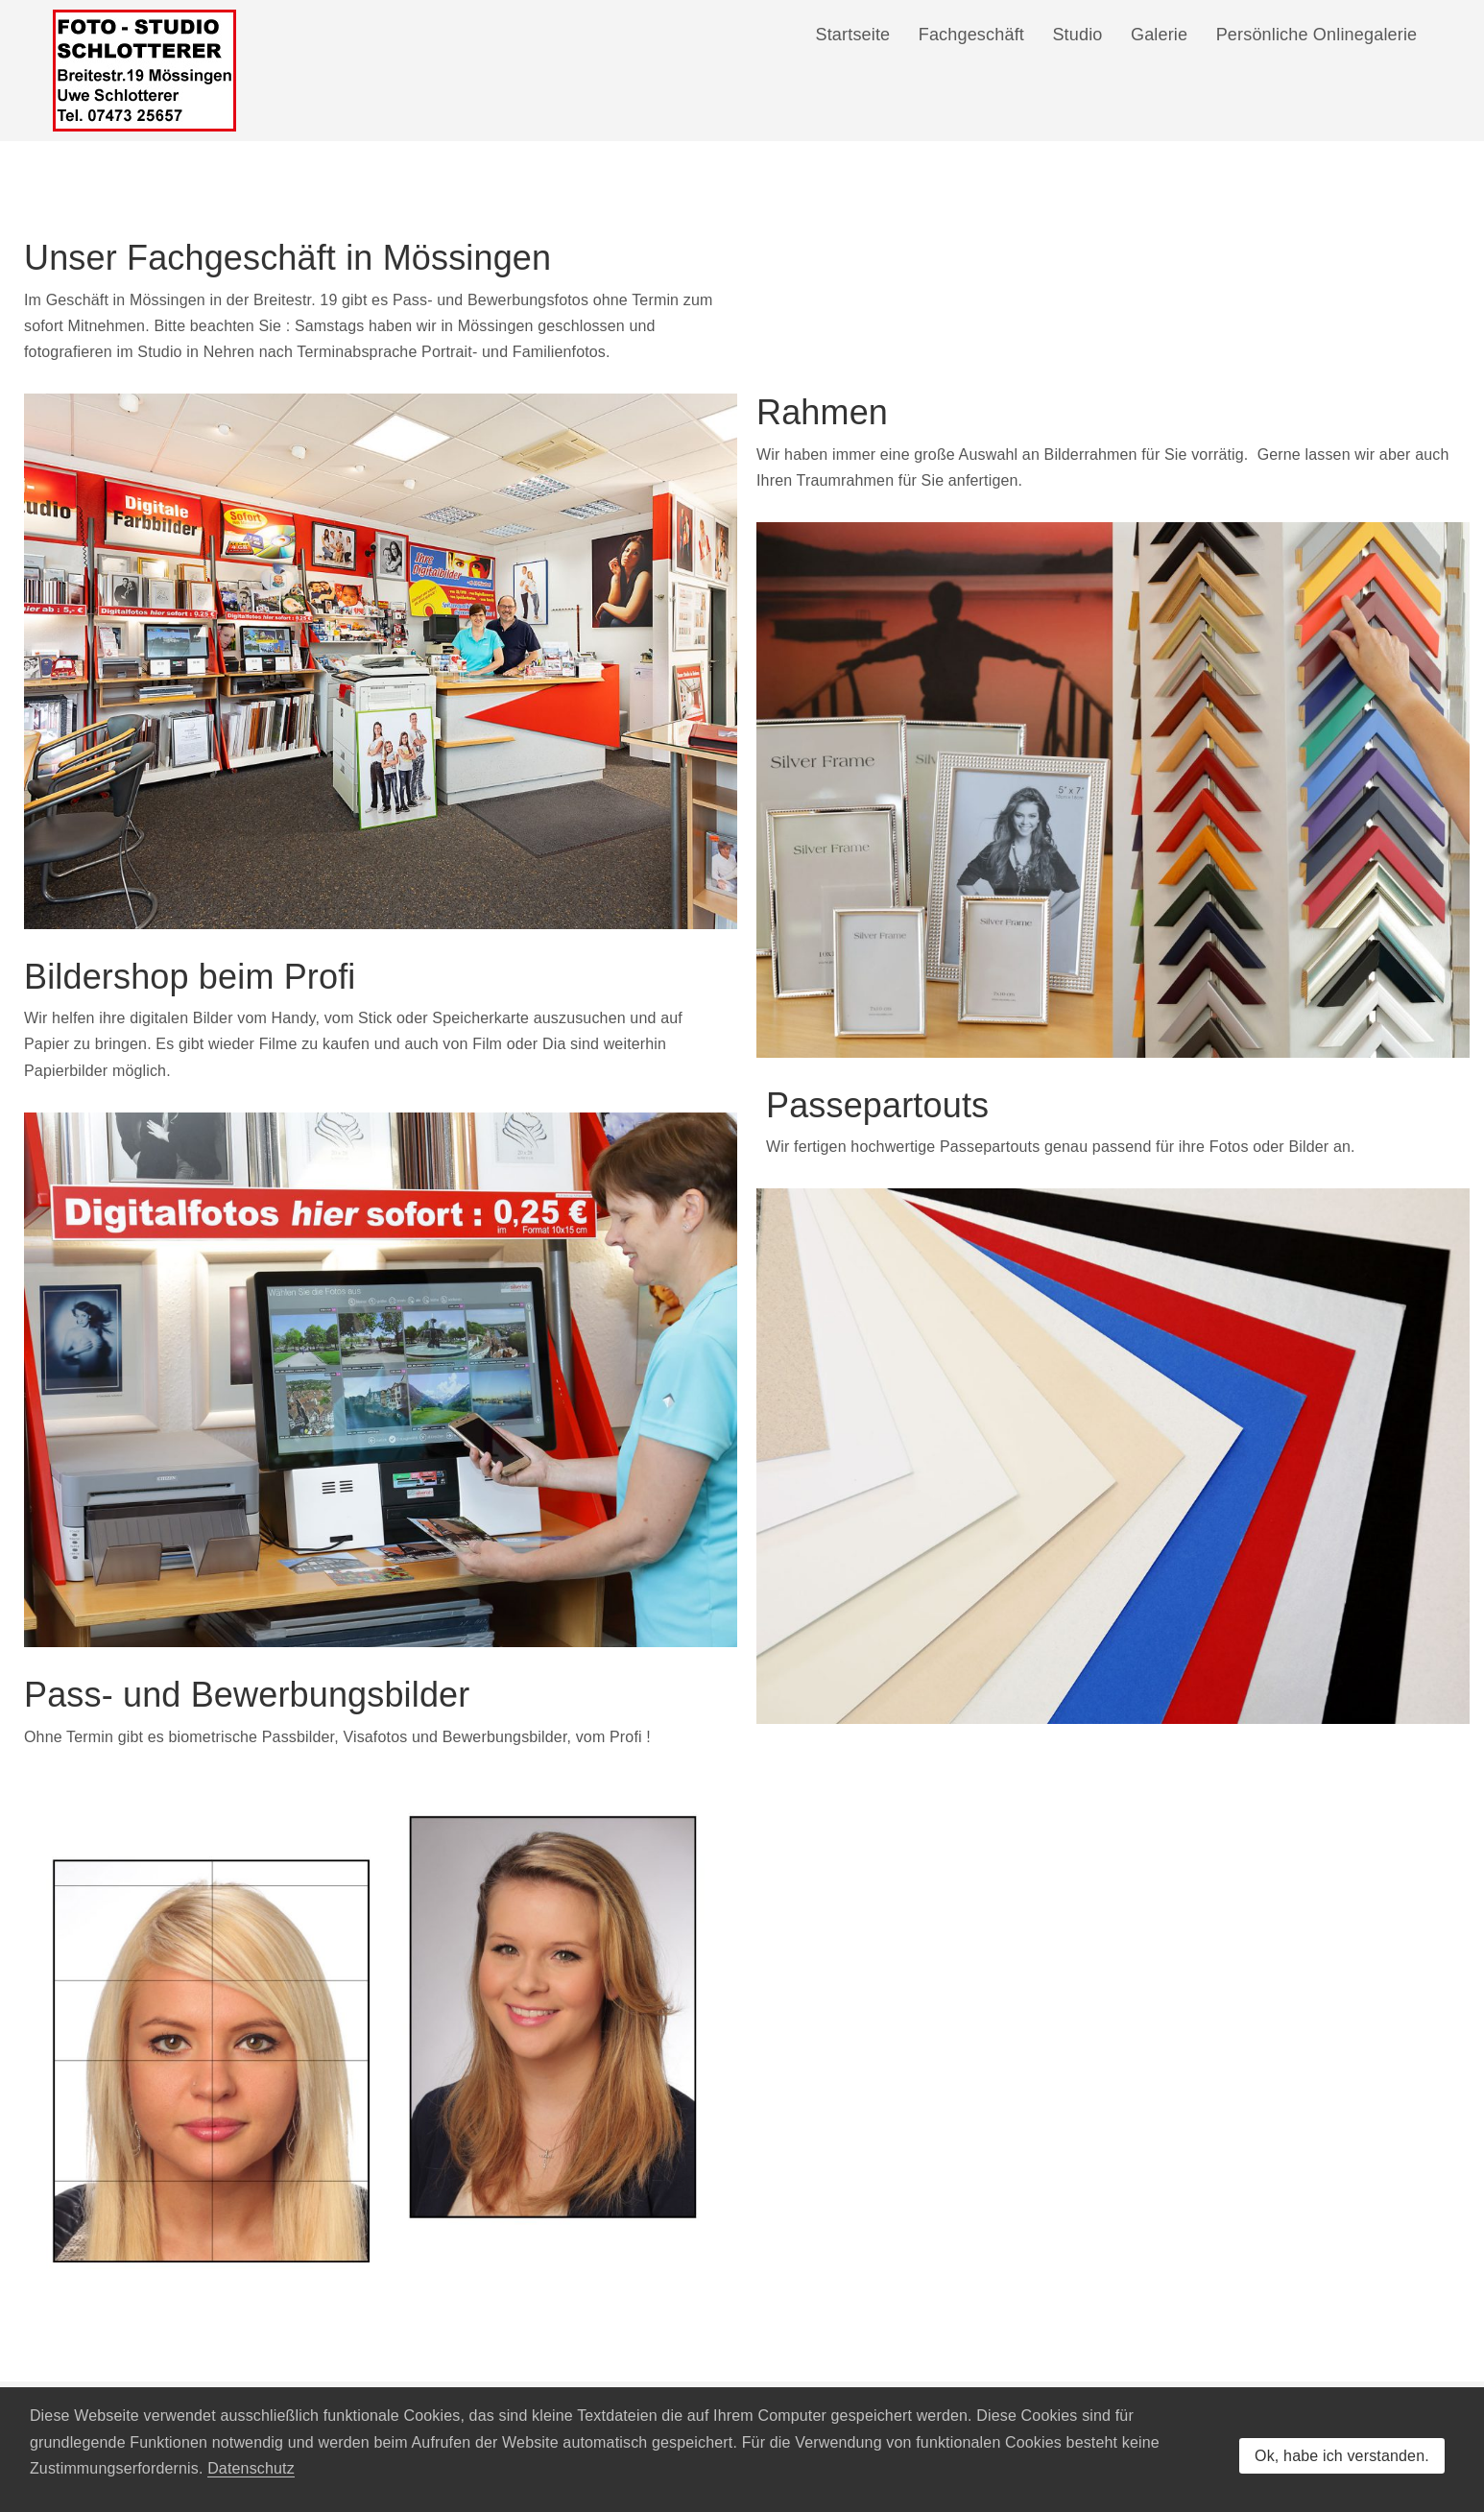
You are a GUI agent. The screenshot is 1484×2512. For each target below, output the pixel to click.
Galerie (1159, 34)
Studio (1077, 34)
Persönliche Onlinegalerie (1316, 34)
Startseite (852, 34)
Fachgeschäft (970, 34)
